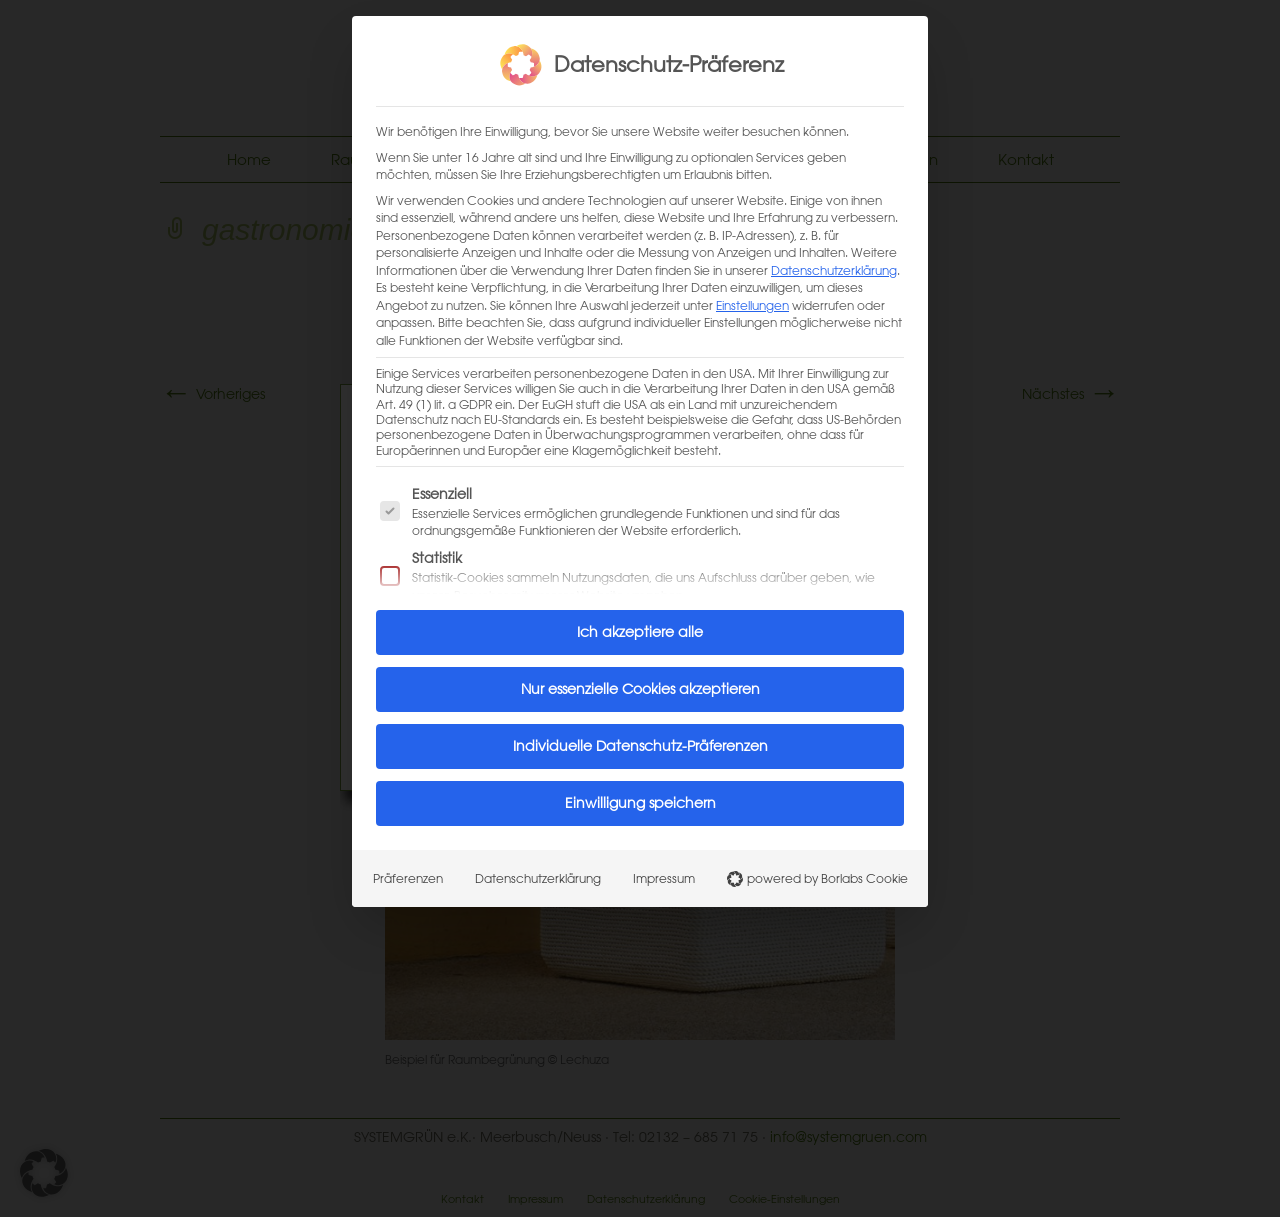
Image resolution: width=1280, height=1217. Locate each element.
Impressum (664, 869)
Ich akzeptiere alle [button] (640, 623)
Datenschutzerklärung (834, 260)
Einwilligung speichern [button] (640, 794)
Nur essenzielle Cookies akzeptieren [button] (640, 680)
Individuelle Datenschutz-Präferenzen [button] (640, 737)
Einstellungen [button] (752, 295)
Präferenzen (408, 869)
